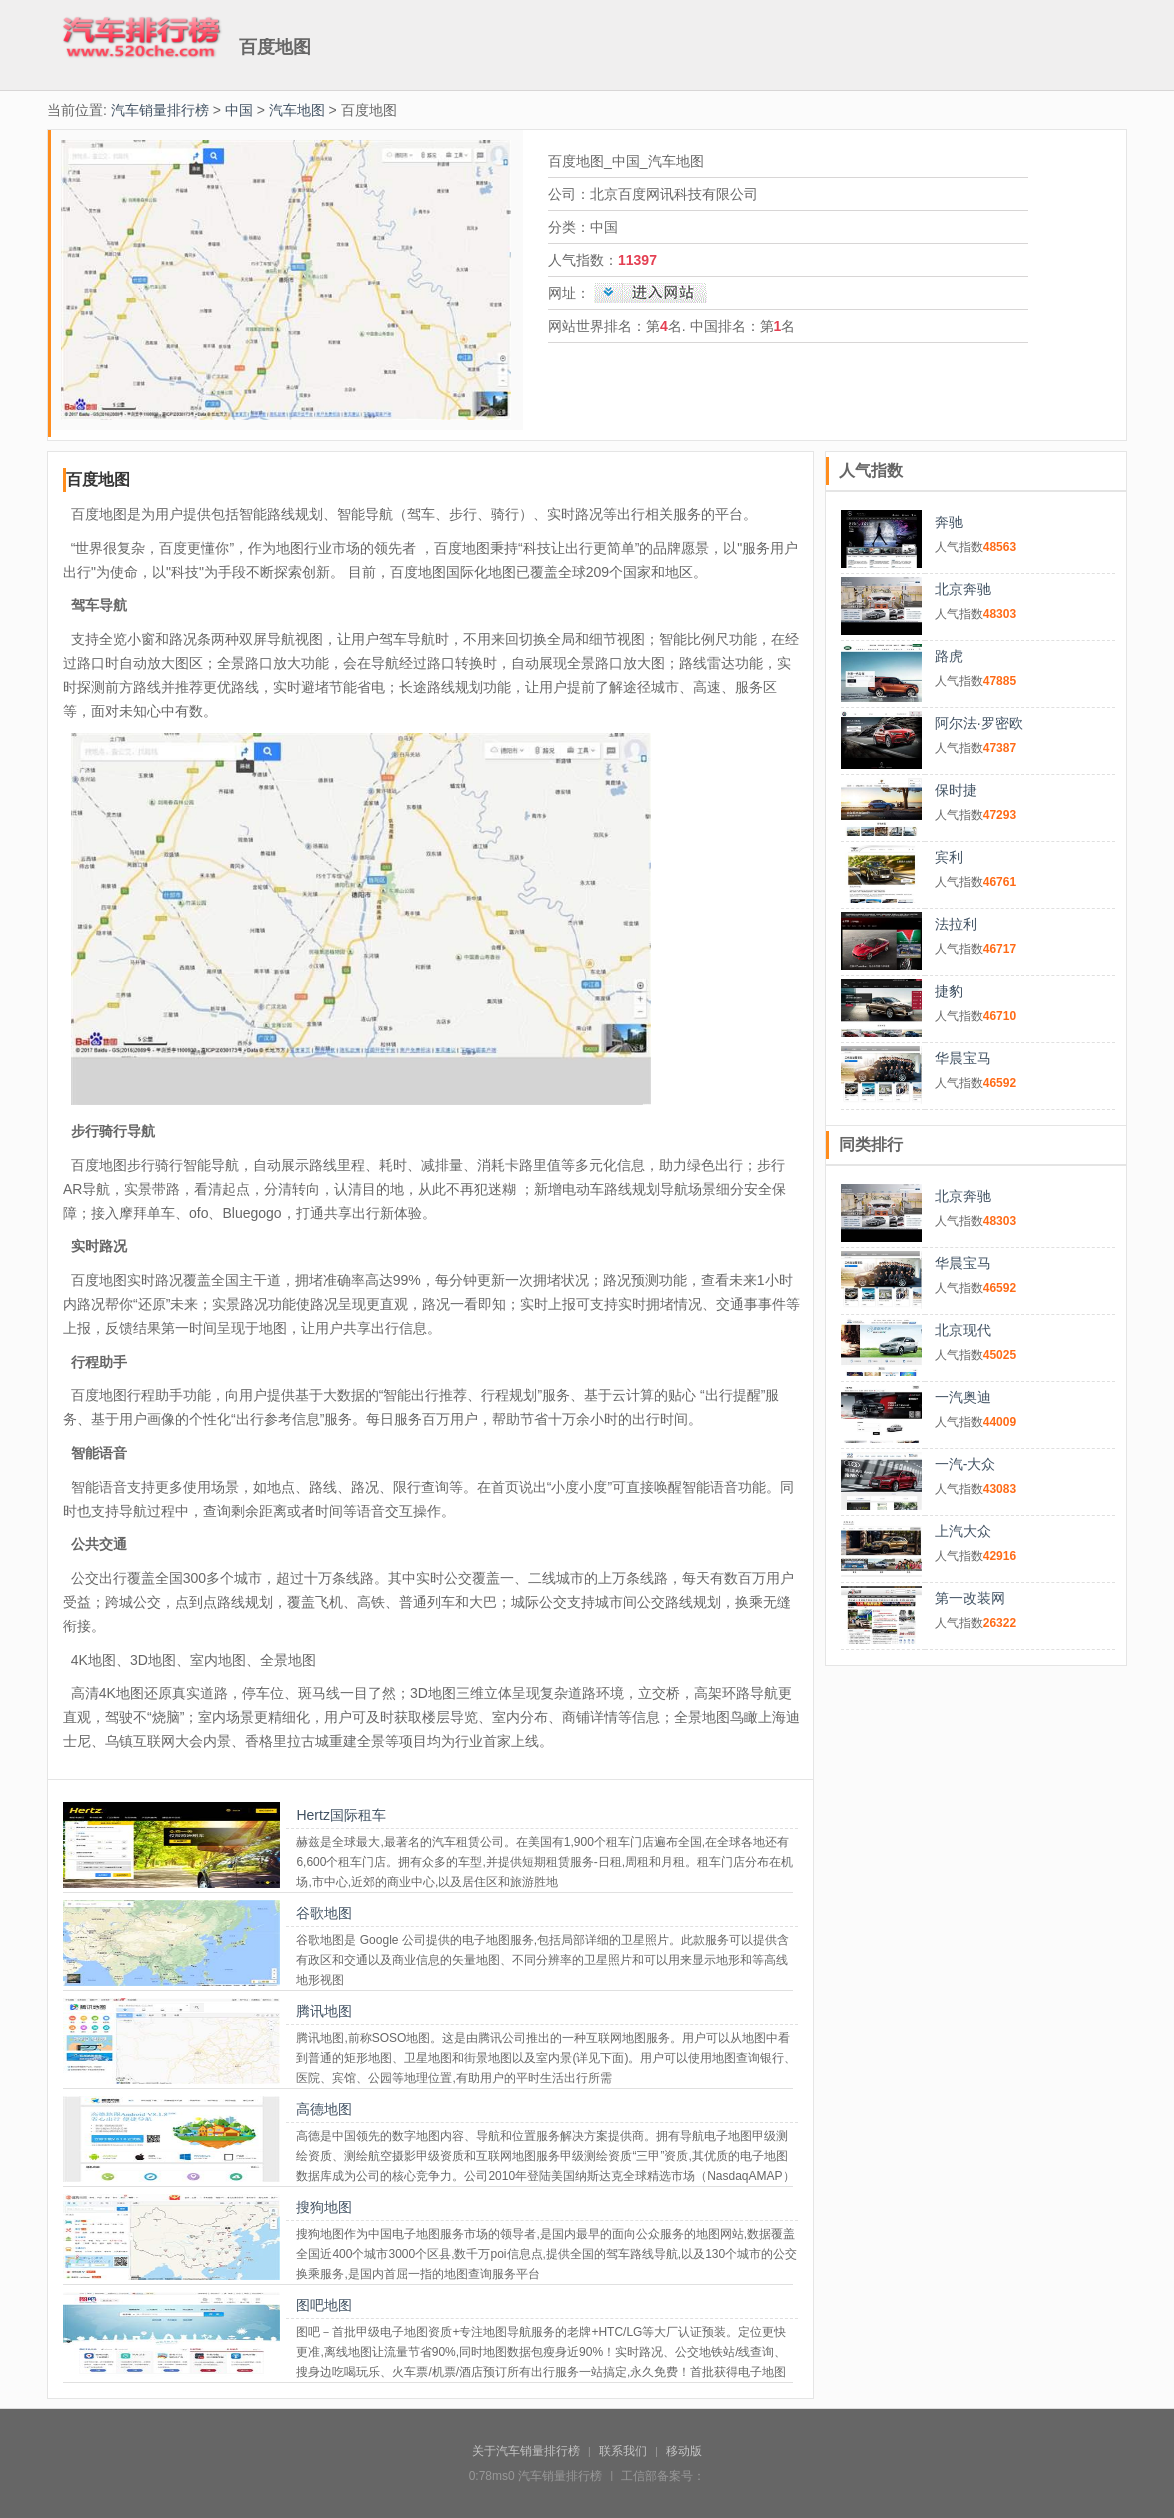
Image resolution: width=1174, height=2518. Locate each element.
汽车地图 (297, 110)
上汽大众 (963, 1531)
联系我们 (623, 2451)
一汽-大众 (965, 1464)
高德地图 (324, 2109)
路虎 (949, 656)
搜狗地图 (324, 2207)
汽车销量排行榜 (160, 110)
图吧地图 (324, 2305)
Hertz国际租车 (340, 1815)
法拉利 (956, 924)
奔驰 (949, 522)
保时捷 (956, 790)
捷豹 (949, 991)
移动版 (684, 2451)
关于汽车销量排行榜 (526, 2451)
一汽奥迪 (963, 1397)
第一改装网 (970, 1598)
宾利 (949, 857)
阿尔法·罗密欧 (979, 723)
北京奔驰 (963, 589)
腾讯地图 (324, 2011)
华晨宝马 (963, 1058)
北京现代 (963, 1330)
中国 (239, 110)
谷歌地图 (324, 1913)
